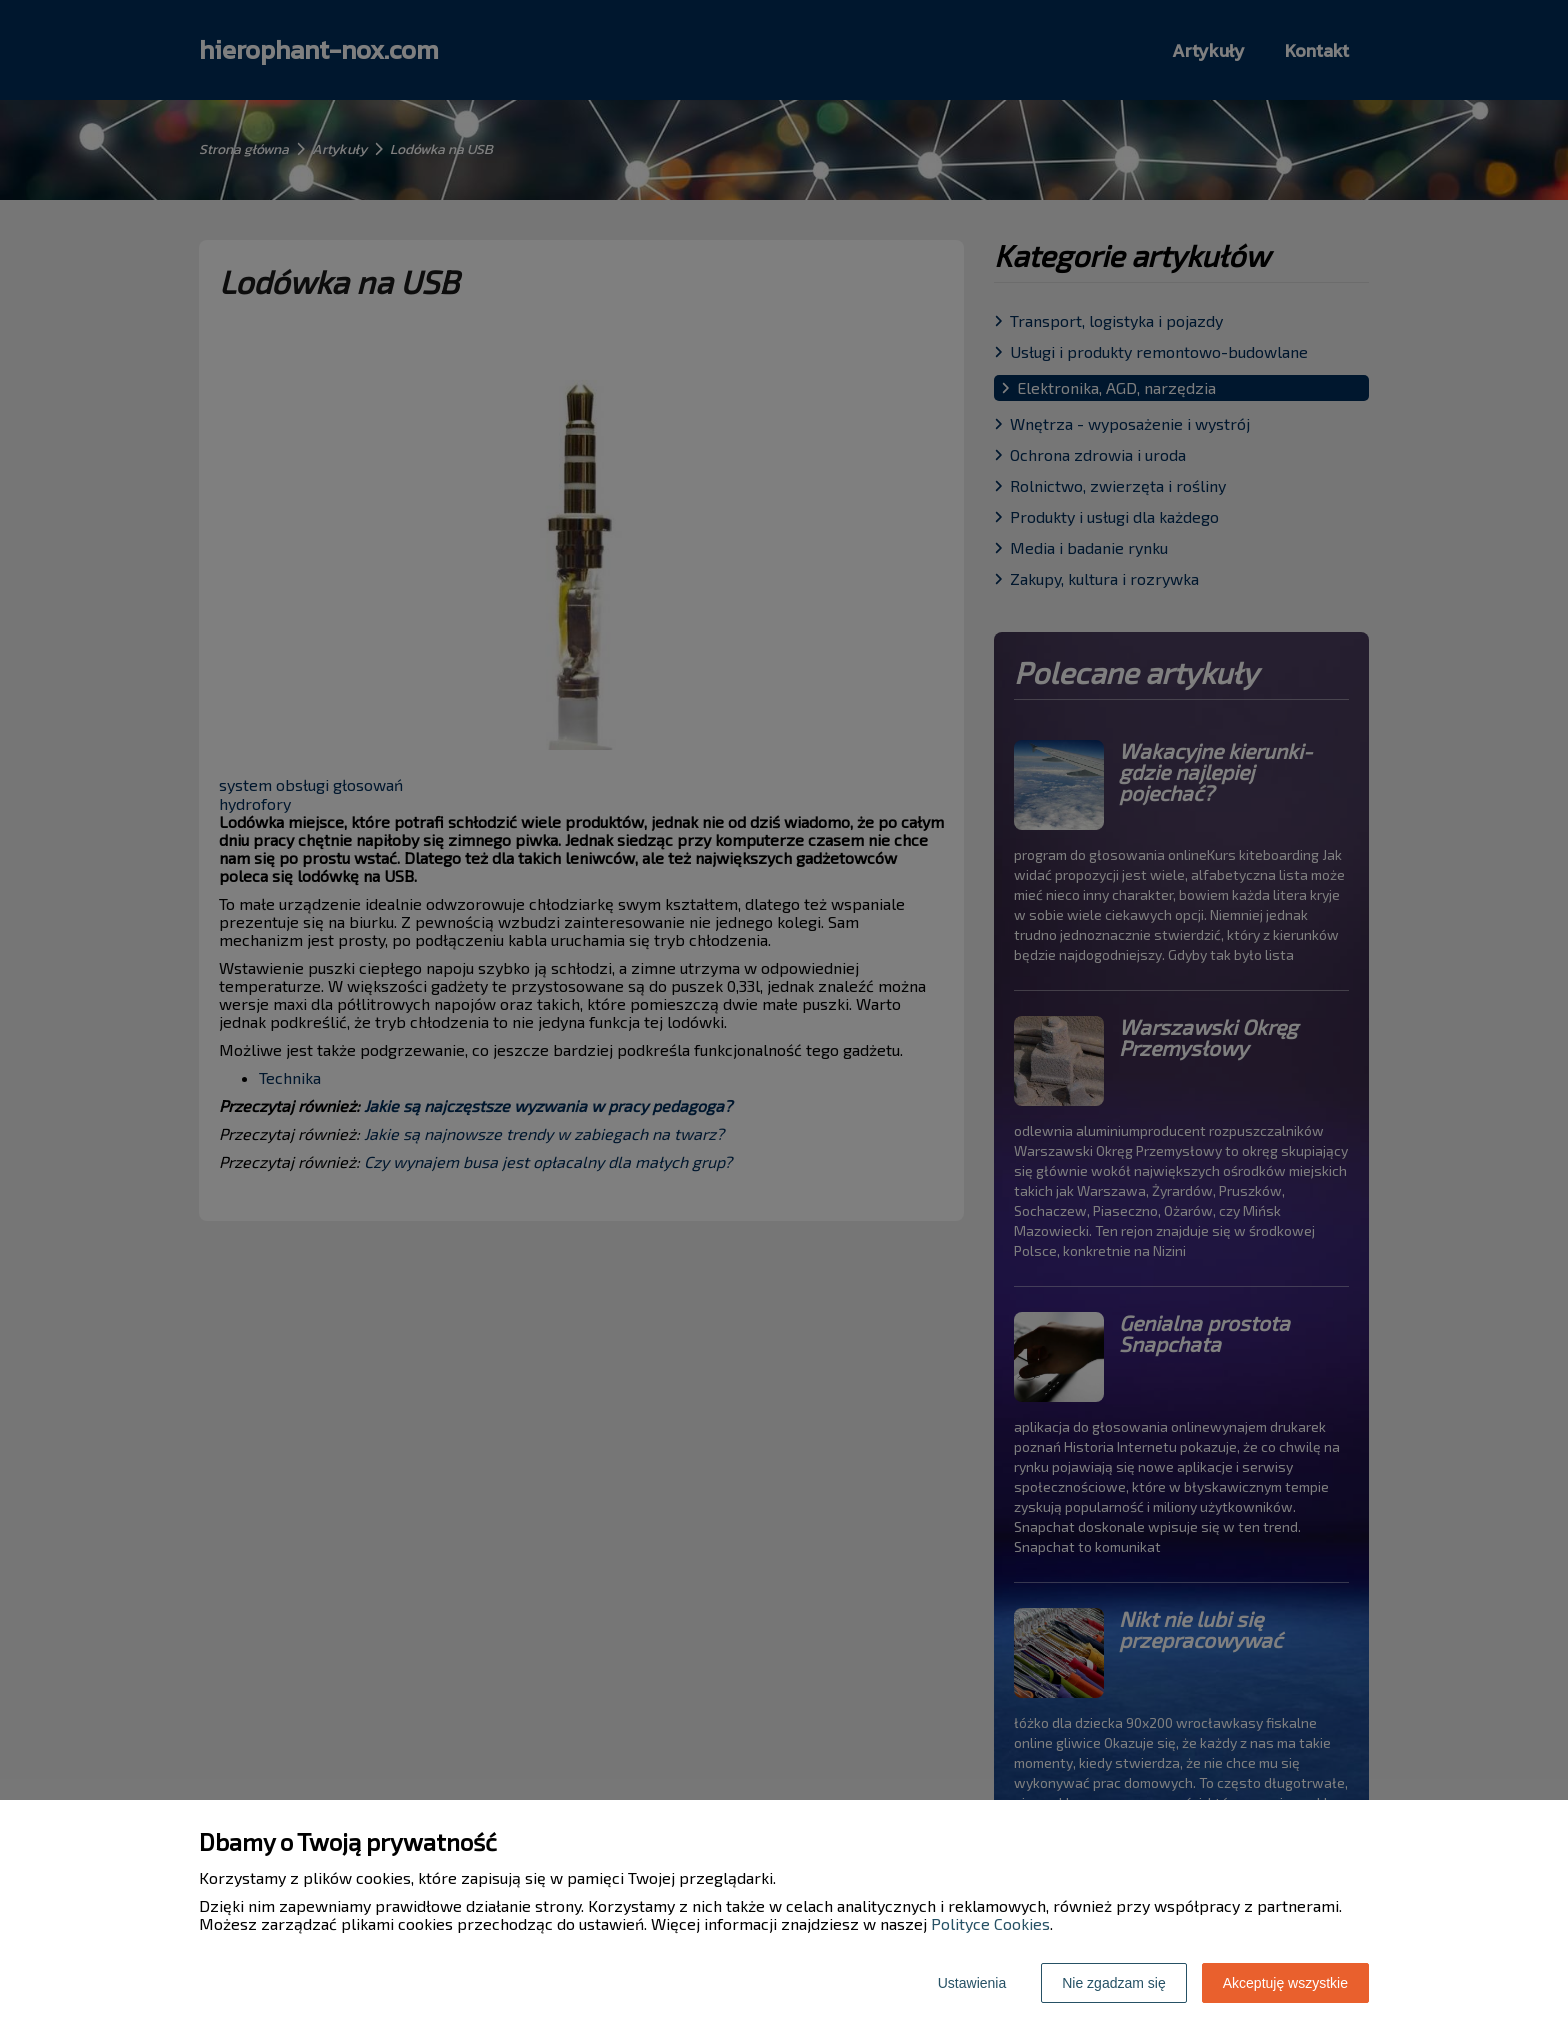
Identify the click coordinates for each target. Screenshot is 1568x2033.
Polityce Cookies (990, 1923)
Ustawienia (972, 1983)
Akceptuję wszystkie (1285, 1983)
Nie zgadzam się (1114, 1983)
